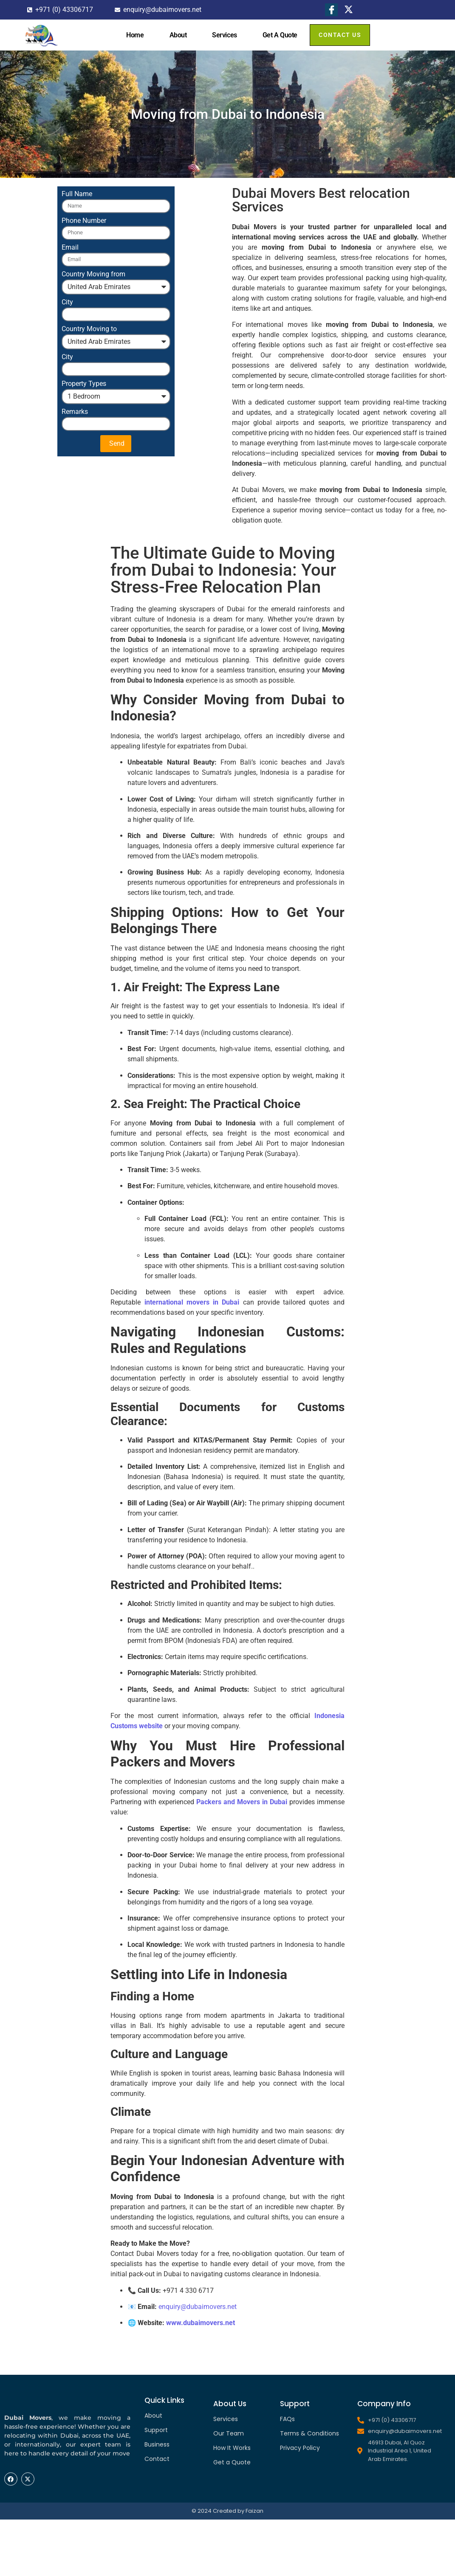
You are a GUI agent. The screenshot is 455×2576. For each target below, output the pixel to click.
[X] (348, 9)
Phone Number (84, 221)
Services (224, 35)
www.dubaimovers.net (200, 2323)
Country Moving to (89, 329)
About (178, 35)
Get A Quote (280, 35)
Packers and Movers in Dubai (241, 1802)
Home (135, 35)
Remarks (75, 412)
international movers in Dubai (192, 1302)
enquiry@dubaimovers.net (197, 2307)
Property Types (84, 384)
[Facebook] (331, 9)
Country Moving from (93, 274)
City (67, 302)
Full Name (77, 194)
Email (70, 247)
